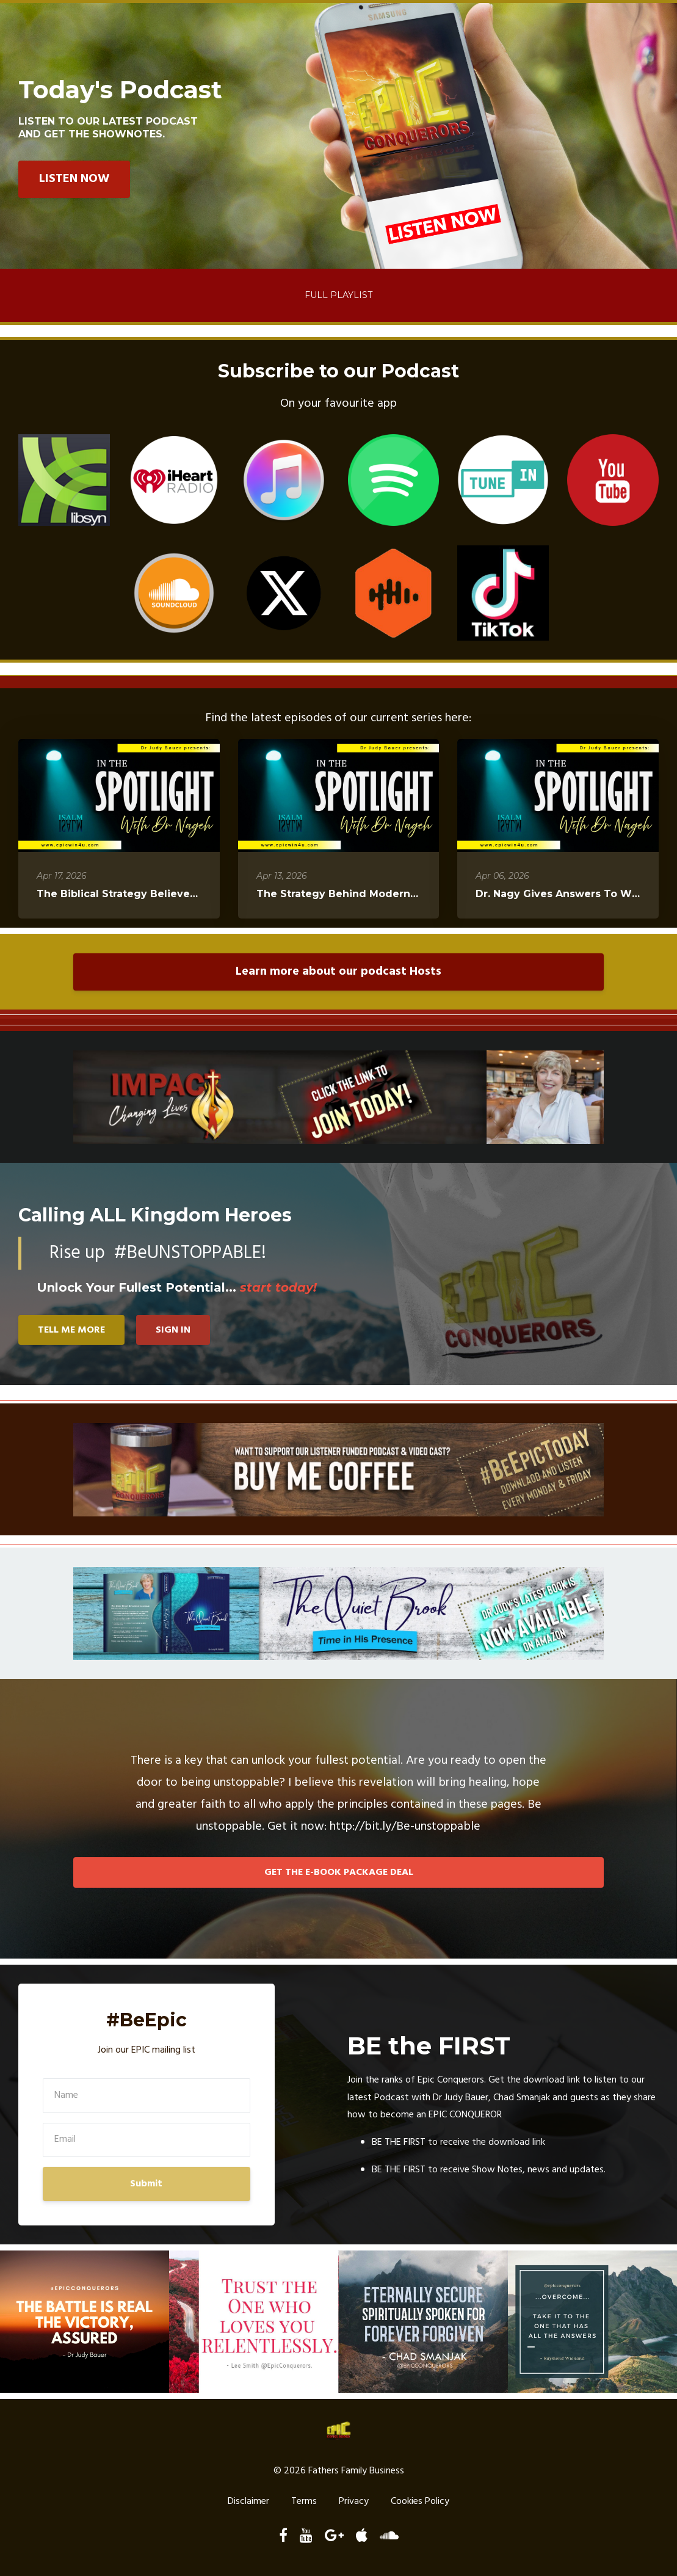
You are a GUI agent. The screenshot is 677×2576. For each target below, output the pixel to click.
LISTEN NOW (74, 179)
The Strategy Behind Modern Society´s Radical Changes (406, 894)
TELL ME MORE (71, 1330)
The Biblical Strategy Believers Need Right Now (162, 894)
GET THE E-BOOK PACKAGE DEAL (338, 1872)
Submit (146, 2184)
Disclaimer (248, 2502)
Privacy (354, 2502)
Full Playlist (338, 294)
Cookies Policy (420, 2502)
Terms (304, 2502)
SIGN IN (173, 1330)
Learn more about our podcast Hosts (338, 971)
